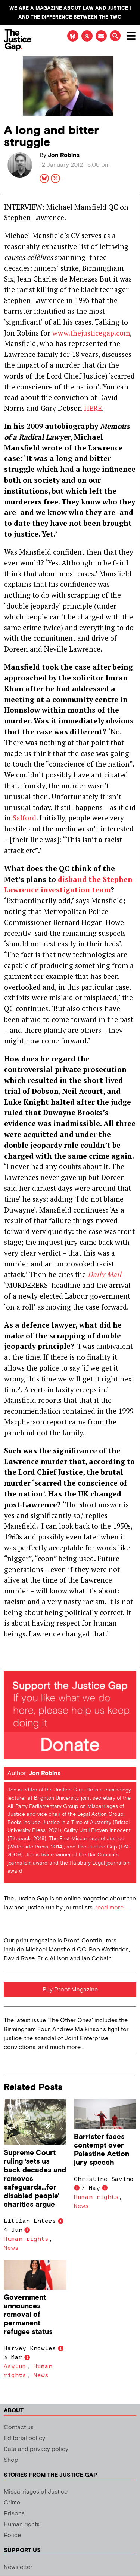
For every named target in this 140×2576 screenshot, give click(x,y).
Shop (11, 2460)
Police (12, 2535)
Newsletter (18, 2567)
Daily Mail (104, 1274)
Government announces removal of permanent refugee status (28, 2315)
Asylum (15, 2366)
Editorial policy (24, 2438)
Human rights (26, 2239)
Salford (24, 817)
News (11, 2248)
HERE (93, 408)
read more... (111, 1908)
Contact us (19, 2427)
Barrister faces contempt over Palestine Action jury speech (101, 2149)
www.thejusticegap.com (91, 332)
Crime (12, 2503)
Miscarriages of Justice (36, 2492)
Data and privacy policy (36, 2449)
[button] (115, 35)
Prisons (14, 2514)
